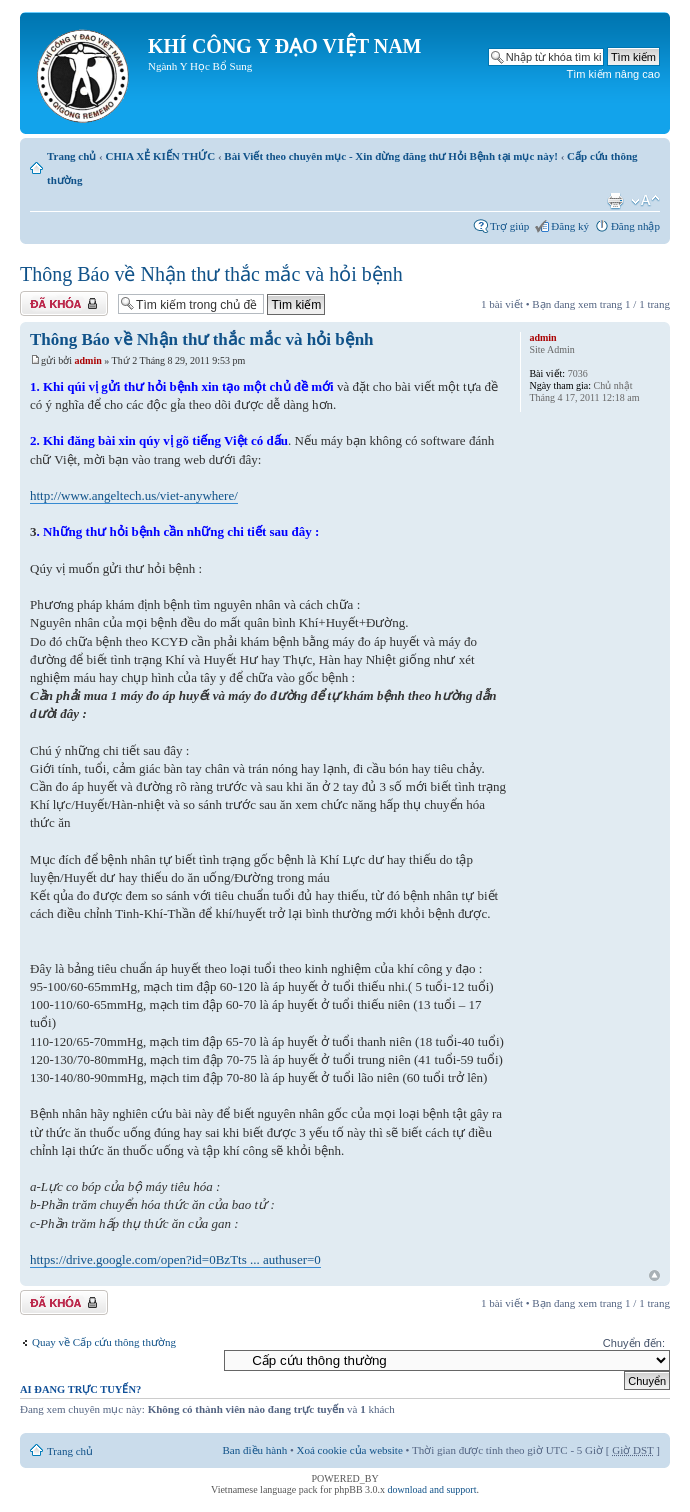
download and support (432, 1489)
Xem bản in (615, 201)
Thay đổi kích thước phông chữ (645, 201)
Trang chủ (71, 156)
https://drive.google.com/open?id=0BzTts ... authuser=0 (175, 1259)
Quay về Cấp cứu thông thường (104, 1342)
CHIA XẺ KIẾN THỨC (160, 156)
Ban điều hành (255, 1450)
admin (88, 360)
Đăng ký (570, 226)
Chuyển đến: (634, 1343)
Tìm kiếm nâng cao (613, 74)
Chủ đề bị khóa (64, 303)
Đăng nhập (635, 226)
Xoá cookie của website (350, 1450)
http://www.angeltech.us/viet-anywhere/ (134, 495)
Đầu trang (654, 1276)
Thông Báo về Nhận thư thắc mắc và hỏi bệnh (211, 274)
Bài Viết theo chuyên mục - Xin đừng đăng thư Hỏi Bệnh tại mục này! (391, 156)
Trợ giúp (509, 226)
